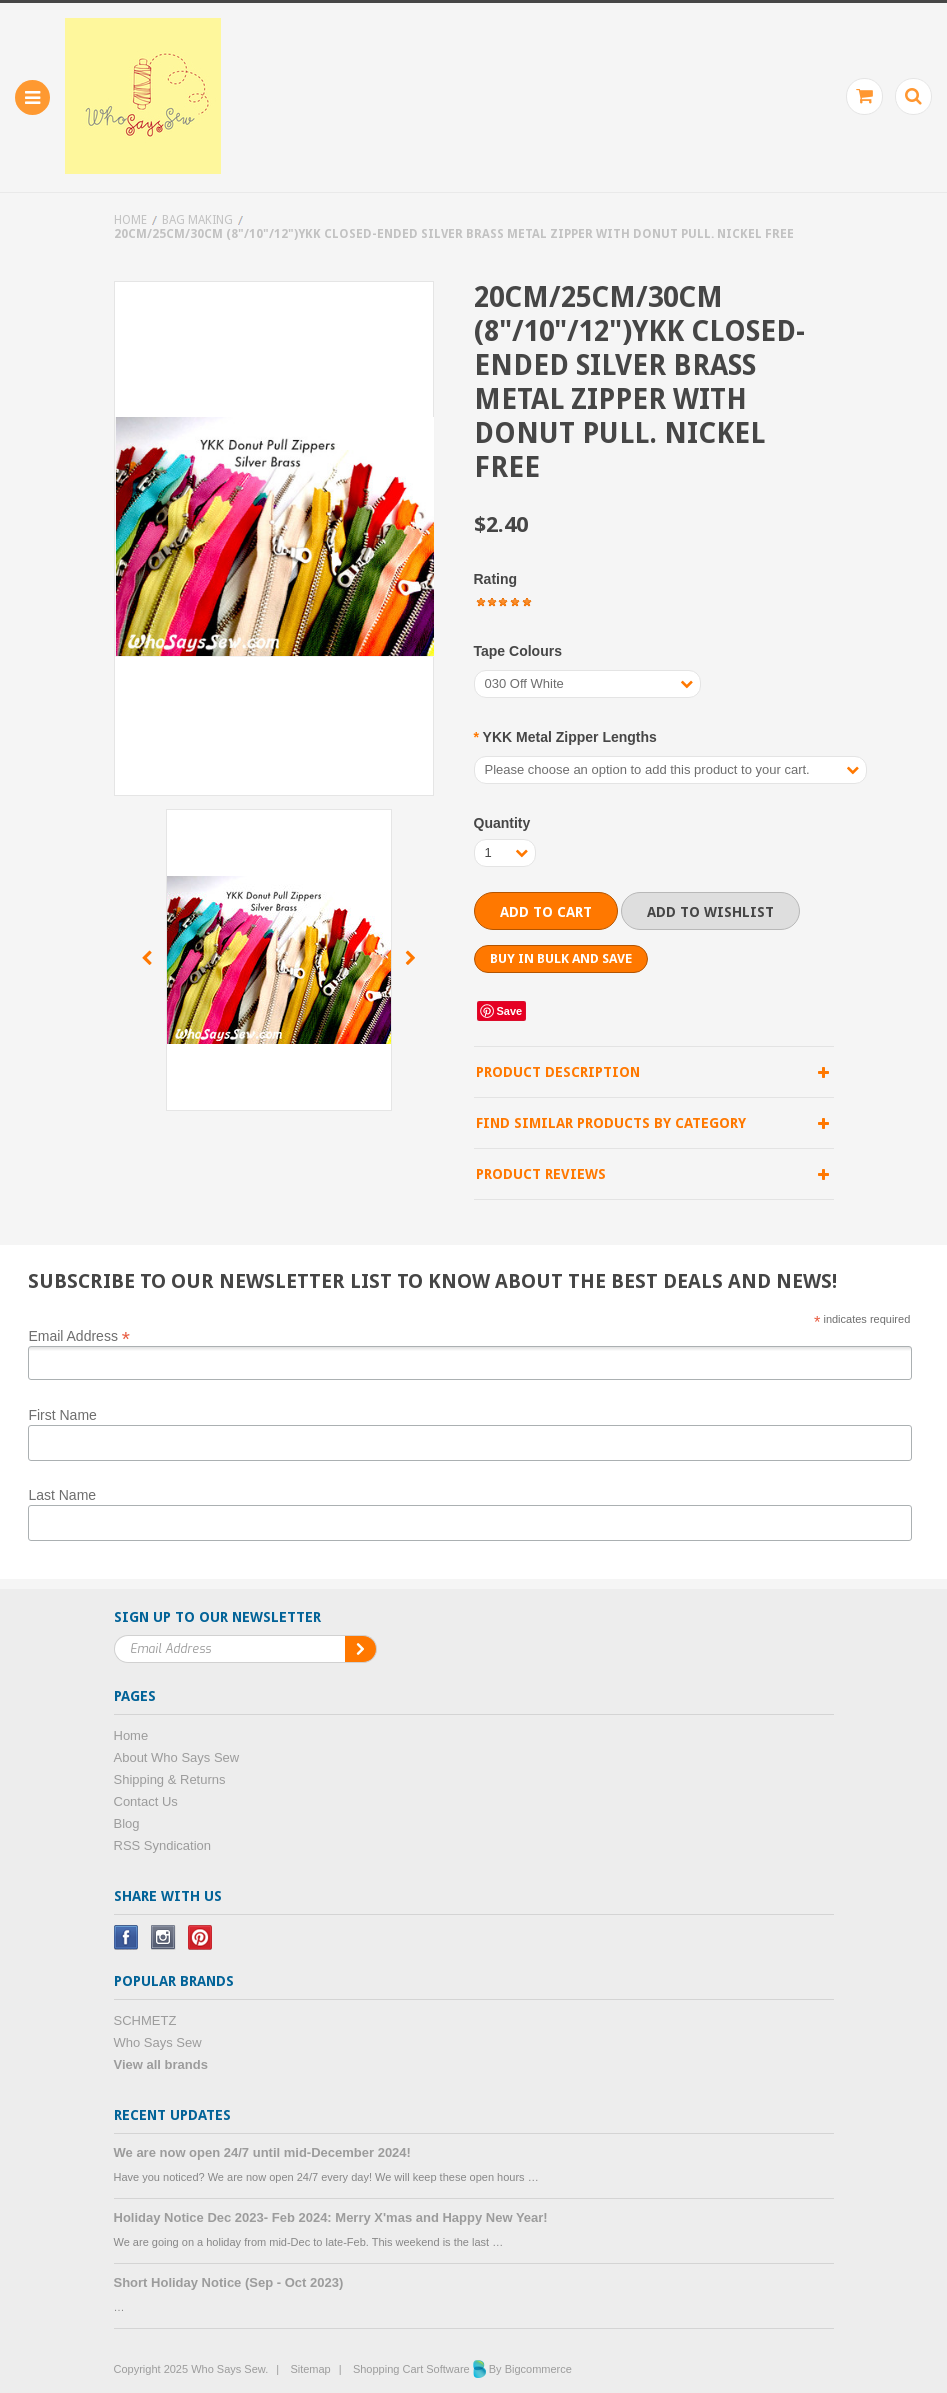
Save (510, 1011)
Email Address (79, 1335)
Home (130, 220)
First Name (62, 1415)
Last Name (62, 1495)
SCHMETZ (145, 2020)
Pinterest (200, 1937)
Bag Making (197, 220)
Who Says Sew (158, 2042)
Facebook (126, 1937)
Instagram (163, 1937)
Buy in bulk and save (561, 958)
